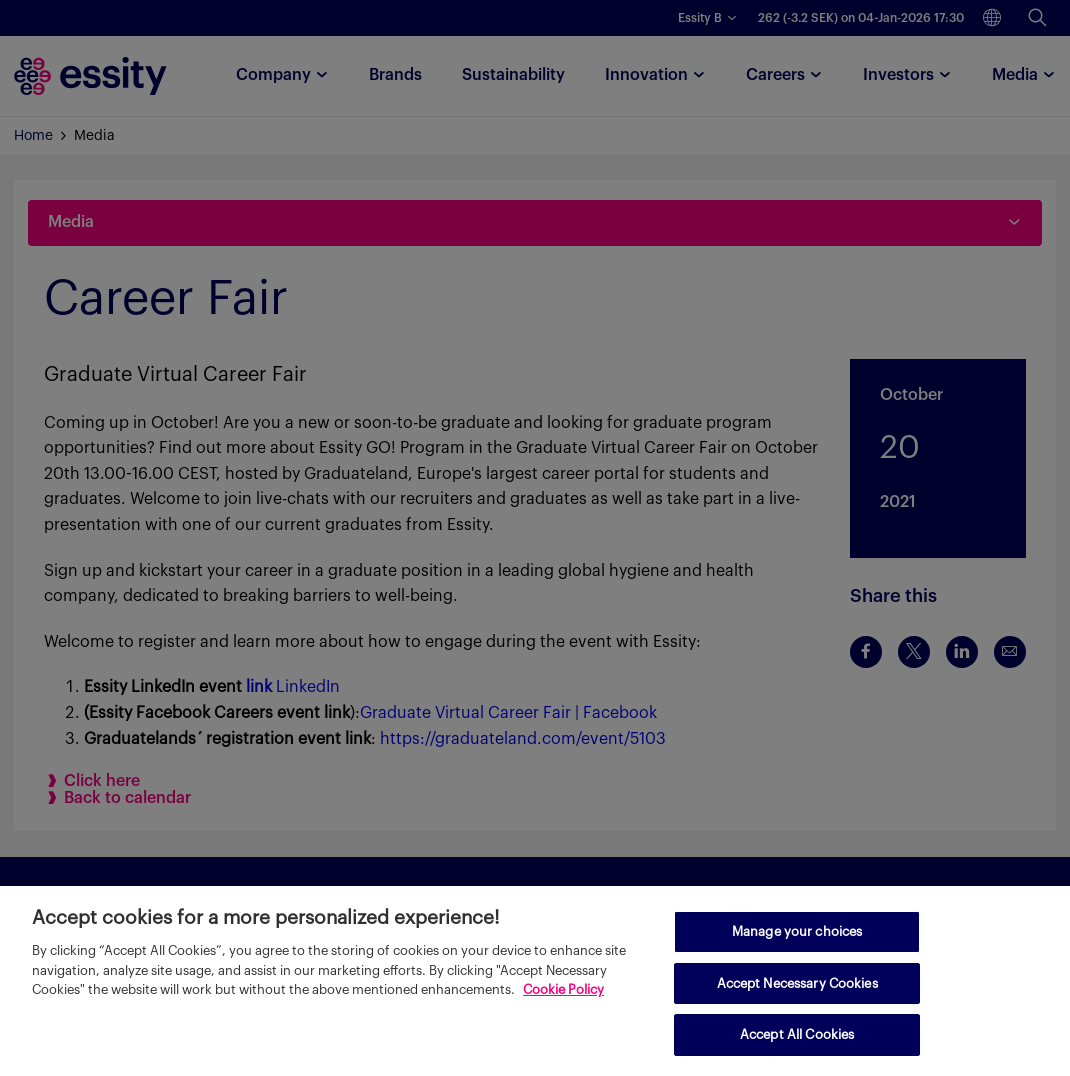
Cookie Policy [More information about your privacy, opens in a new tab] (563, 989)
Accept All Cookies (797, 1034)
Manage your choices (797, 931)
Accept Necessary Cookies (797, 983)
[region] (535, 981)
